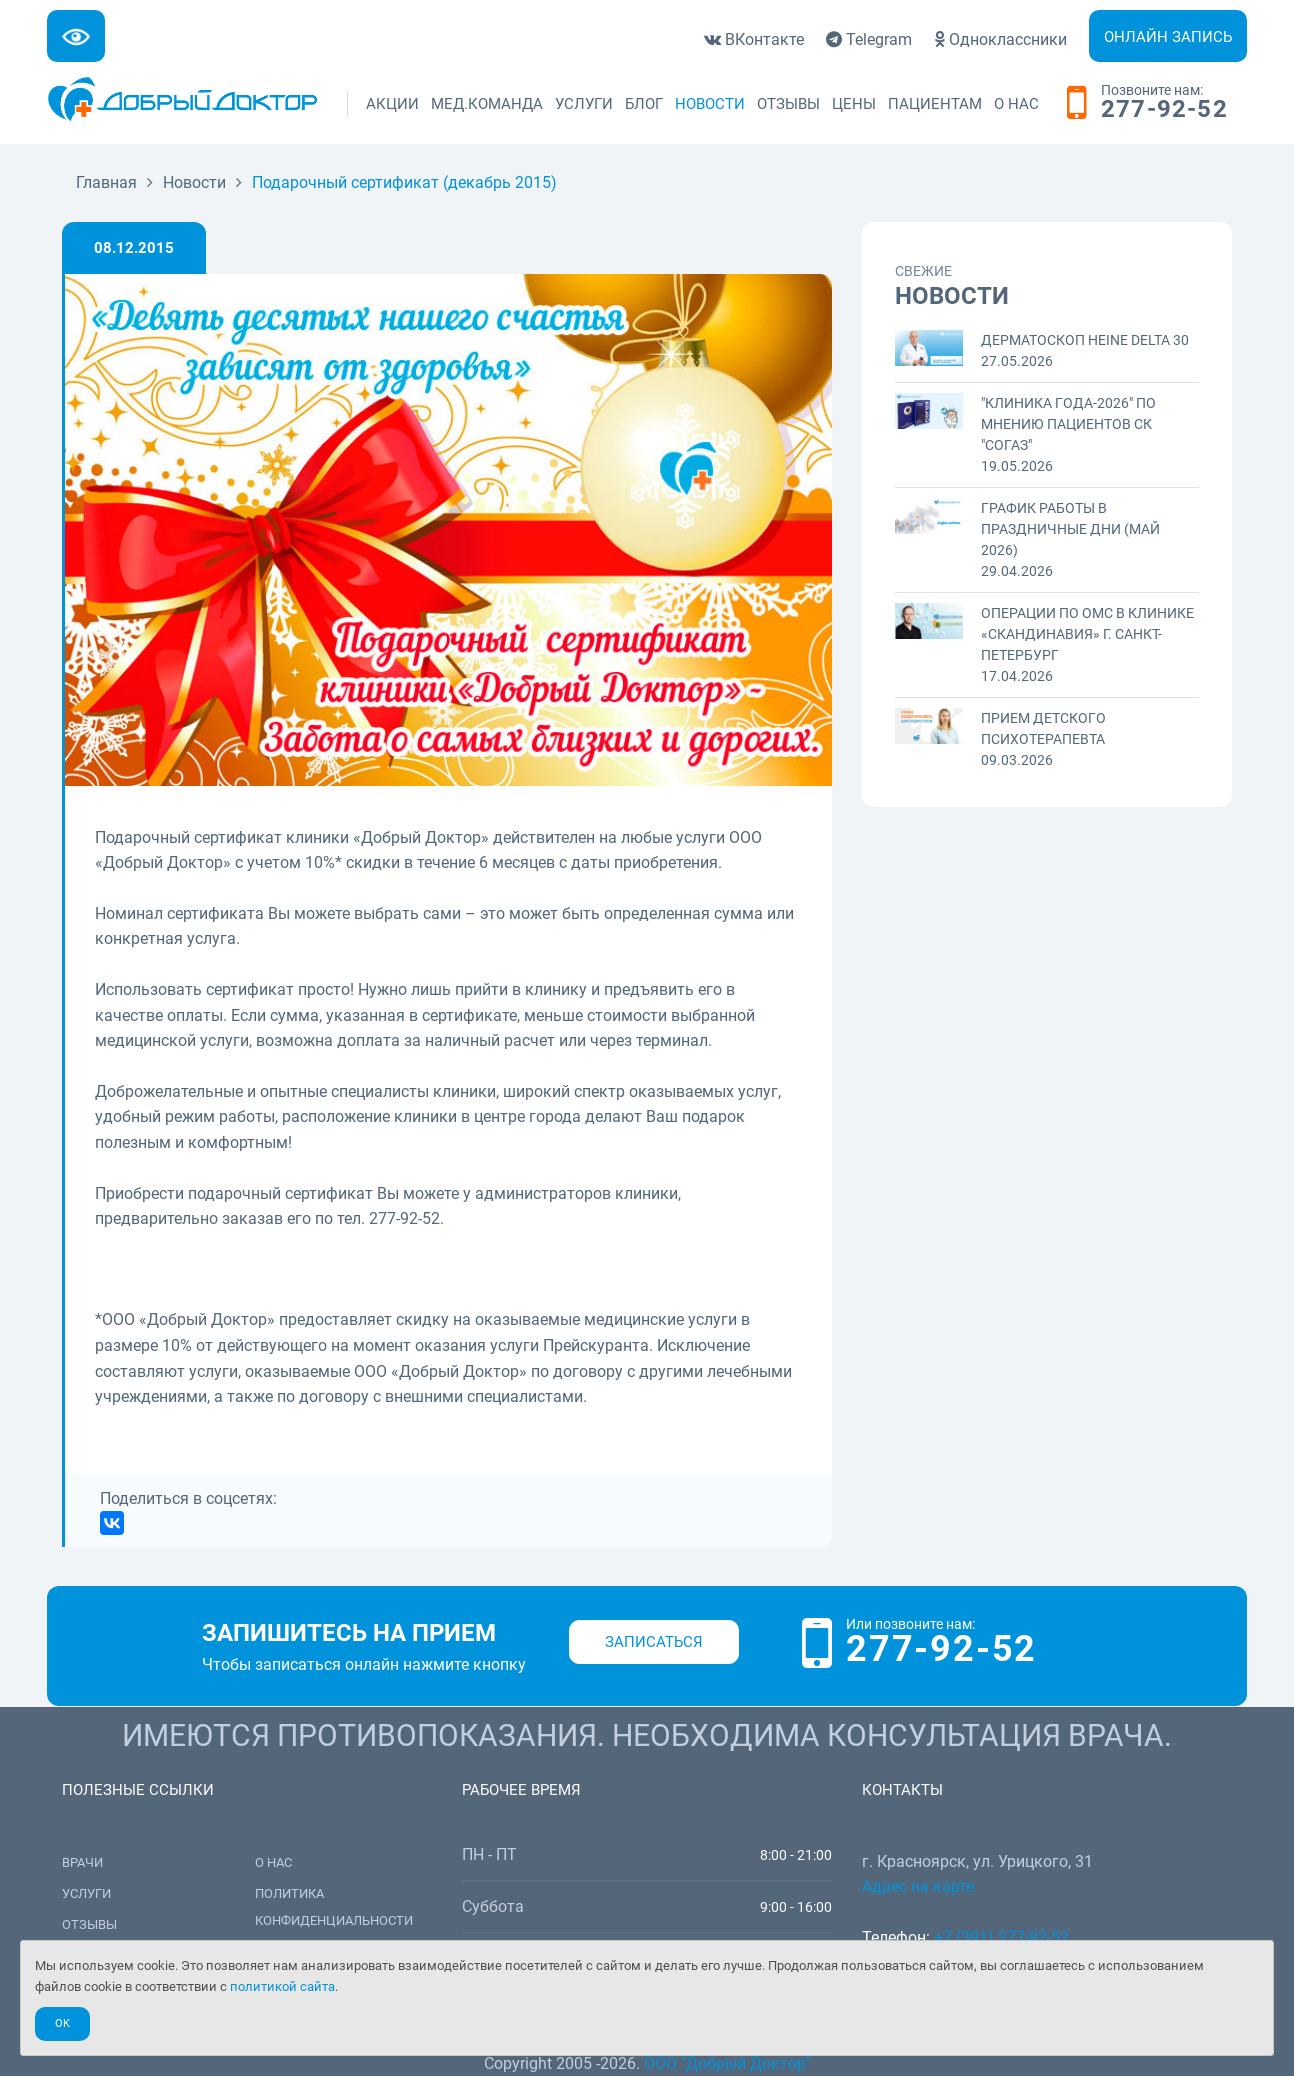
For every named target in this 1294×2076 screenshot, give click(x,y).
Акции (392, 104)
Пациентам (935, 104)
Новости (710, 104)
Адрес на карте (918, 1886)
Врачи (82, 1862)
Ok (62, 2023)
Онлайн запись (1168, 37)
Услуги (584, 104)
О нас (1016, 104)
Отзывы (788, 104)
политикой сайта (282, 1986)
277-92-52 (1164, 110)
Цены (854, 104)
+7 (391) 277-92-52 (1001, 1937)
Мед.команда (487, 104)
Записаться (654, 1642)
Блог (644, 104)
